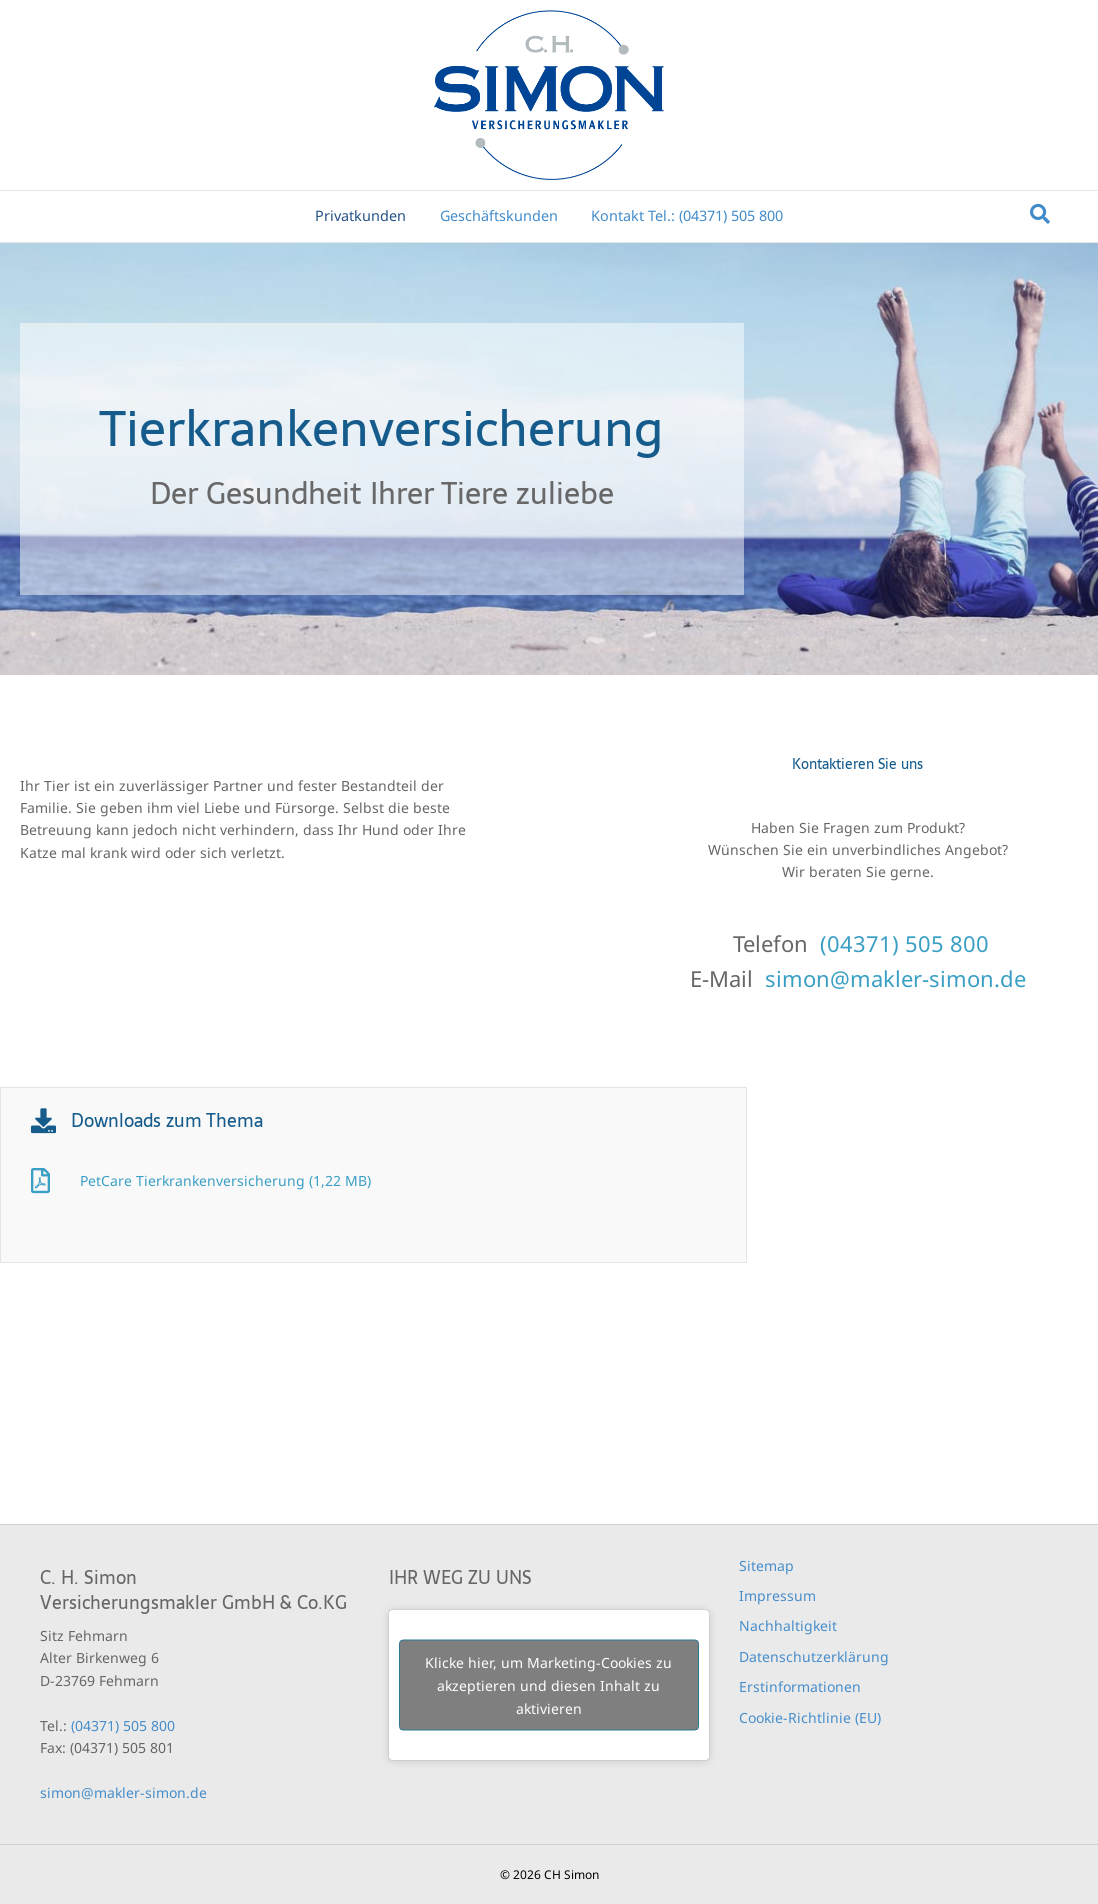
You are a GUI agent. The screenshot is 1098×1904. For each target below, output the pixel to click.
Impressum (777, 1595)
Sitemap (766, 1565)
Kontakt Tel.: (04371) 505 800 (687, 215)
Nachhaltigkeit (788, 1625)
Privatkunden (360, 215)
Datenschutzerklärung (814, 1656)
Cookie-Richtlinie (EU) (810, 1717)
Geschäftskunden (499, 215)
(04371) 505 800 (904, 943)
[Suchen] (1040, 214)
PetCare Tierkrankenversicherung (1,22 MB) (225, 1180)
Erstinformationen (800, 1686)
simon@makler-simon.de (895, 978)
